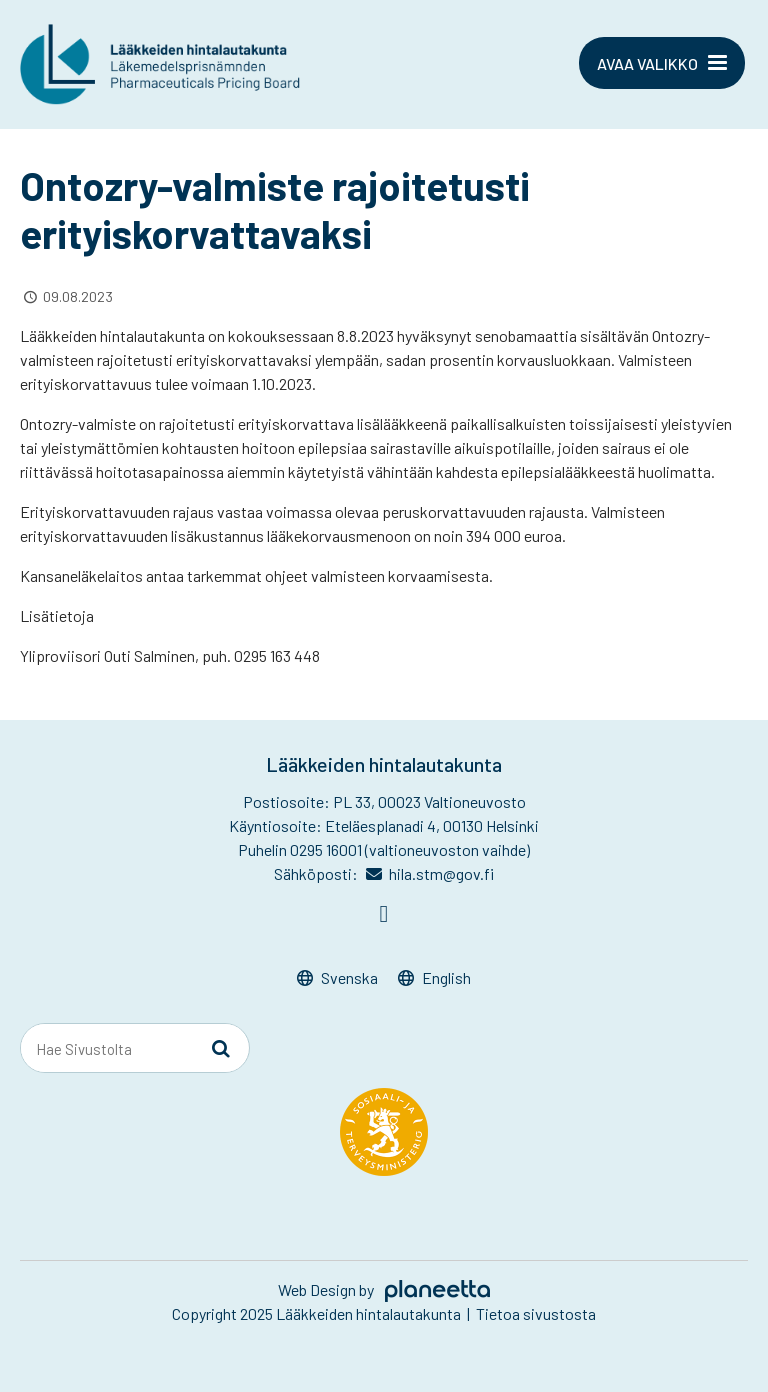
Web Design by (384, 1289)
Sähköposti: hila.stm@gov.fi (384, 873)
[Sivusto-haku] (221, 1049)
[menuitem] (337, 978)
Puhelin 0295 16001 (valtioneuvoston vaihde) (384, 849)
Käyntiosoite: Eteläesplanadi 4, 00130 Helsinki (384, 825)
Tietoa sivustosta (536, 1313)
